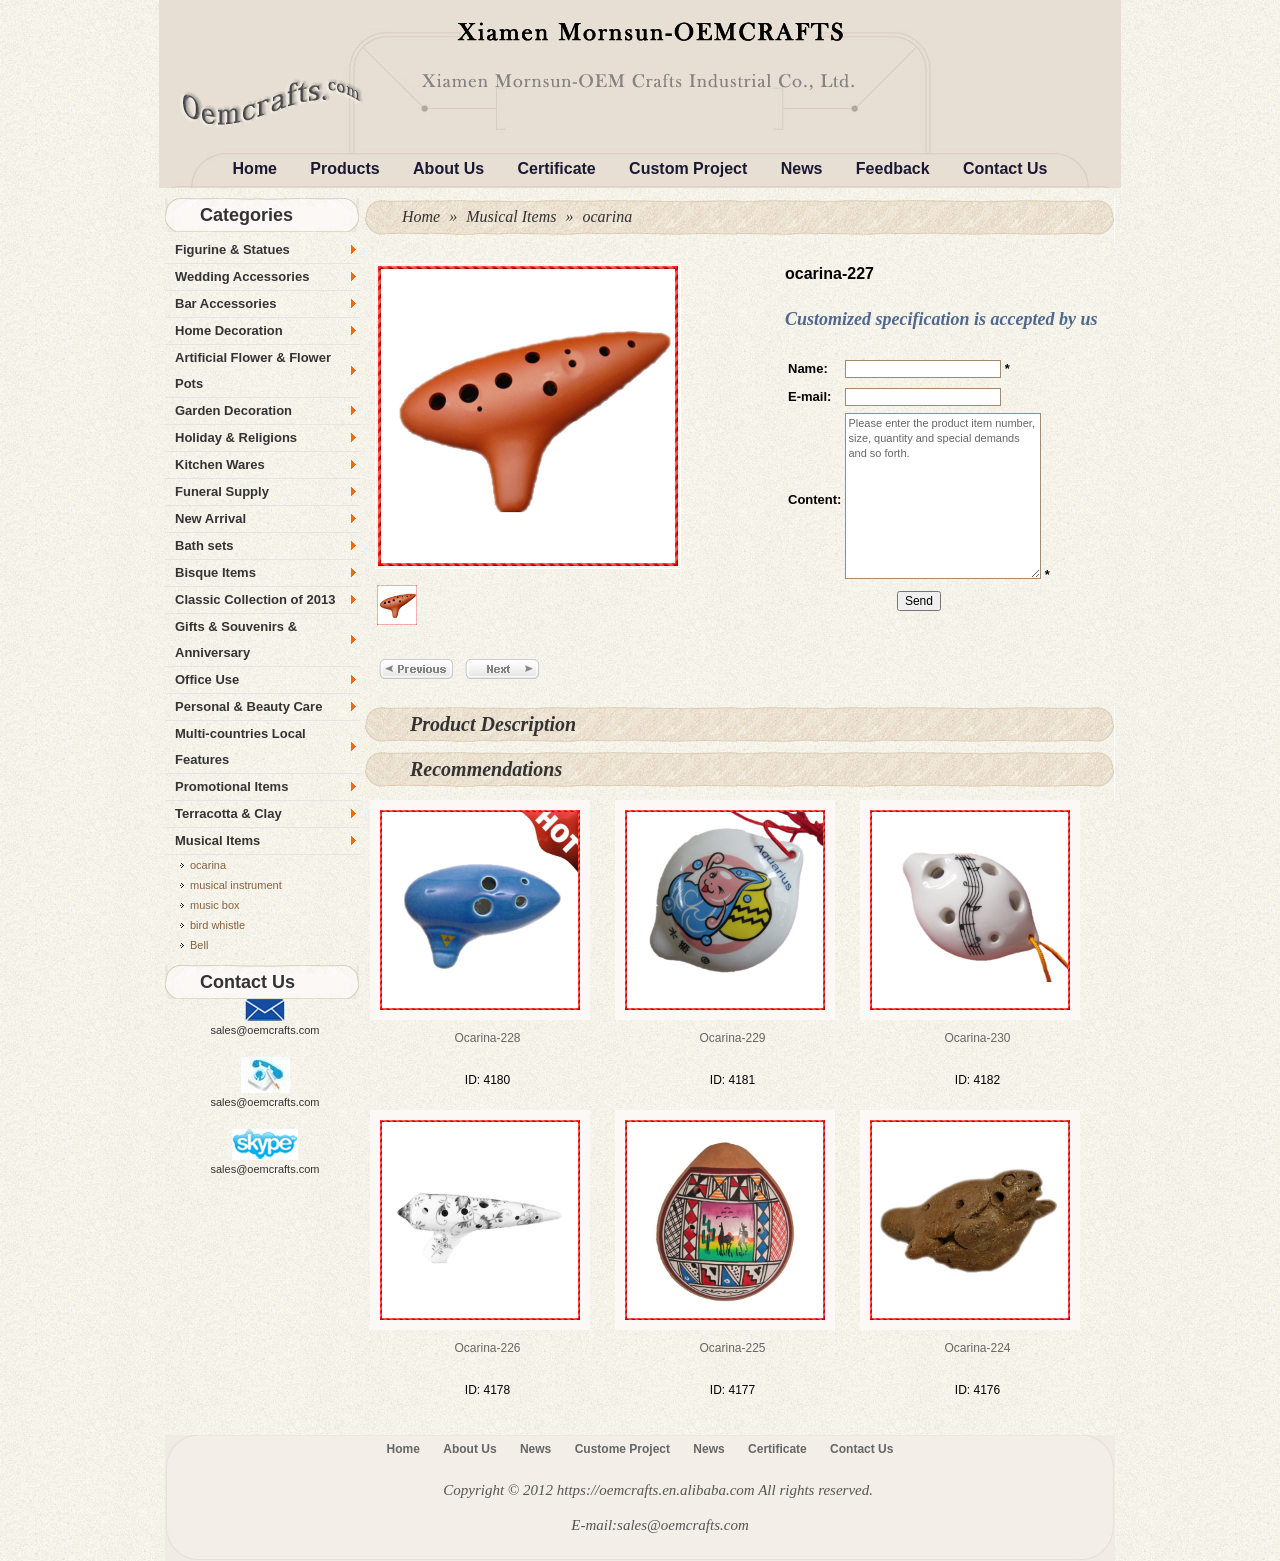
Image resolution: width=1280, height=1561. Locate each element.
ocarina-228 (487, 1038)
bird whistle (217, 925)
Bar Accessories (225, 303)
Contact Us (1005, 168)
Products (344, 168)
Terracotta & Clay (228, 813)
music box (215, 905)
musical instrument (236, 885)
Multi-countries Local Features (240, 746)
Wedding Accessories (242, 276)
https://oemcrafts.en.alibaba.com (656, 1490)
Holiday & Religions (236, 437)
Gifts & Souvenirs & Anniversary (236, 639)
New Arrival (210, 518)
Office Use (207, 679)
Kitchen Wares (220, 464)
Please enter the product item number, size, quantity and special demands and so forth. (943, 496)
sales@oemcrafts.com (265, 1030)
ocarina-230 (977, 1038)
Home (255, 168)
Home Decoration (229, 330)
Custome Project (622, 1449)
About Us (448, 168)
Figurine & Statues (232, 249)
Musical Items (511, 216)
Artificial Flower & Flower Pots (253, 370)
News (802, 168)
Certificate (557, 168)
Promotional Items (231, 786)
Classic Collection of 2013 (255, 599)
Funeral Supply (222, 491)
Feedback (893, 168)
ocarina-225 (732, 1348)
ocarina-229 (732, 1038)
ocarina (607, 216)
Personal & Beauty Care (248, 706)
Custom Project (688, 168)
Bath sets (204, 545)
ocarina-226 (487, 1348)
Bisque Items (215, 572)
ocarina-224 (977, 1348)
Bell (199, 945)
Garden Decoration (233, 410)
